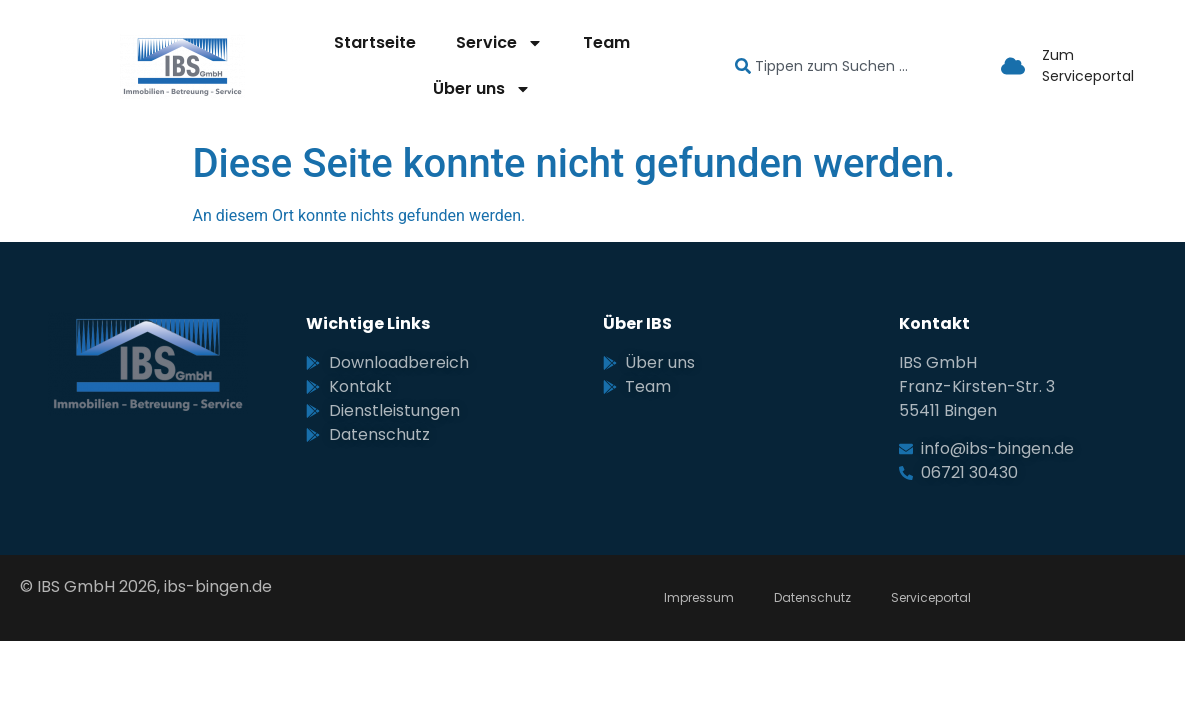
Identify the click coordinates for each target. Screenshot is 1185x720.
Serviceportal (931, 597)
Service (499, 43)
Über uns (482, 89)
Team (606, 42)
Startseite (375, 42)
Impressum (699, 597)
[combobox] (850, 66)
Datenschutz (812, 597)
